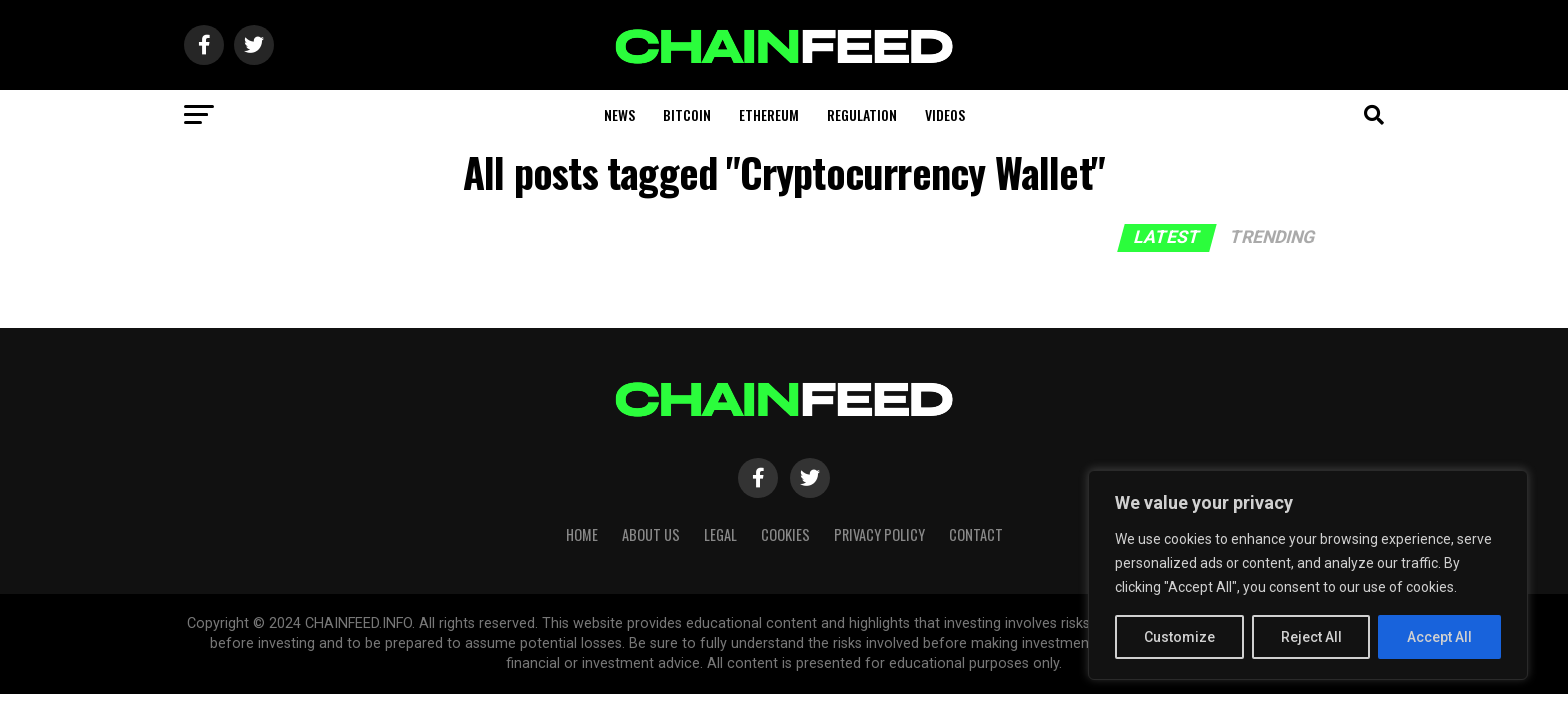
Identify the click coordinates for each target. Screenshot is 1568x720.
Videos (945, 114)
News (619, 114)
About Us (651, 534)
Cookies (785, 534)
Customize (1179, 637)
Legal (720, 534)
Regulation (862, 114)
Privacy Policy (879, 534)
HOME (582, 534)
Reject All (1311, 637)
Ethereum (769, 114)
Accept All (1439, 637)
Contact (976, 534)
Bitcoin (687, 114)
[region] (1308, 575)
